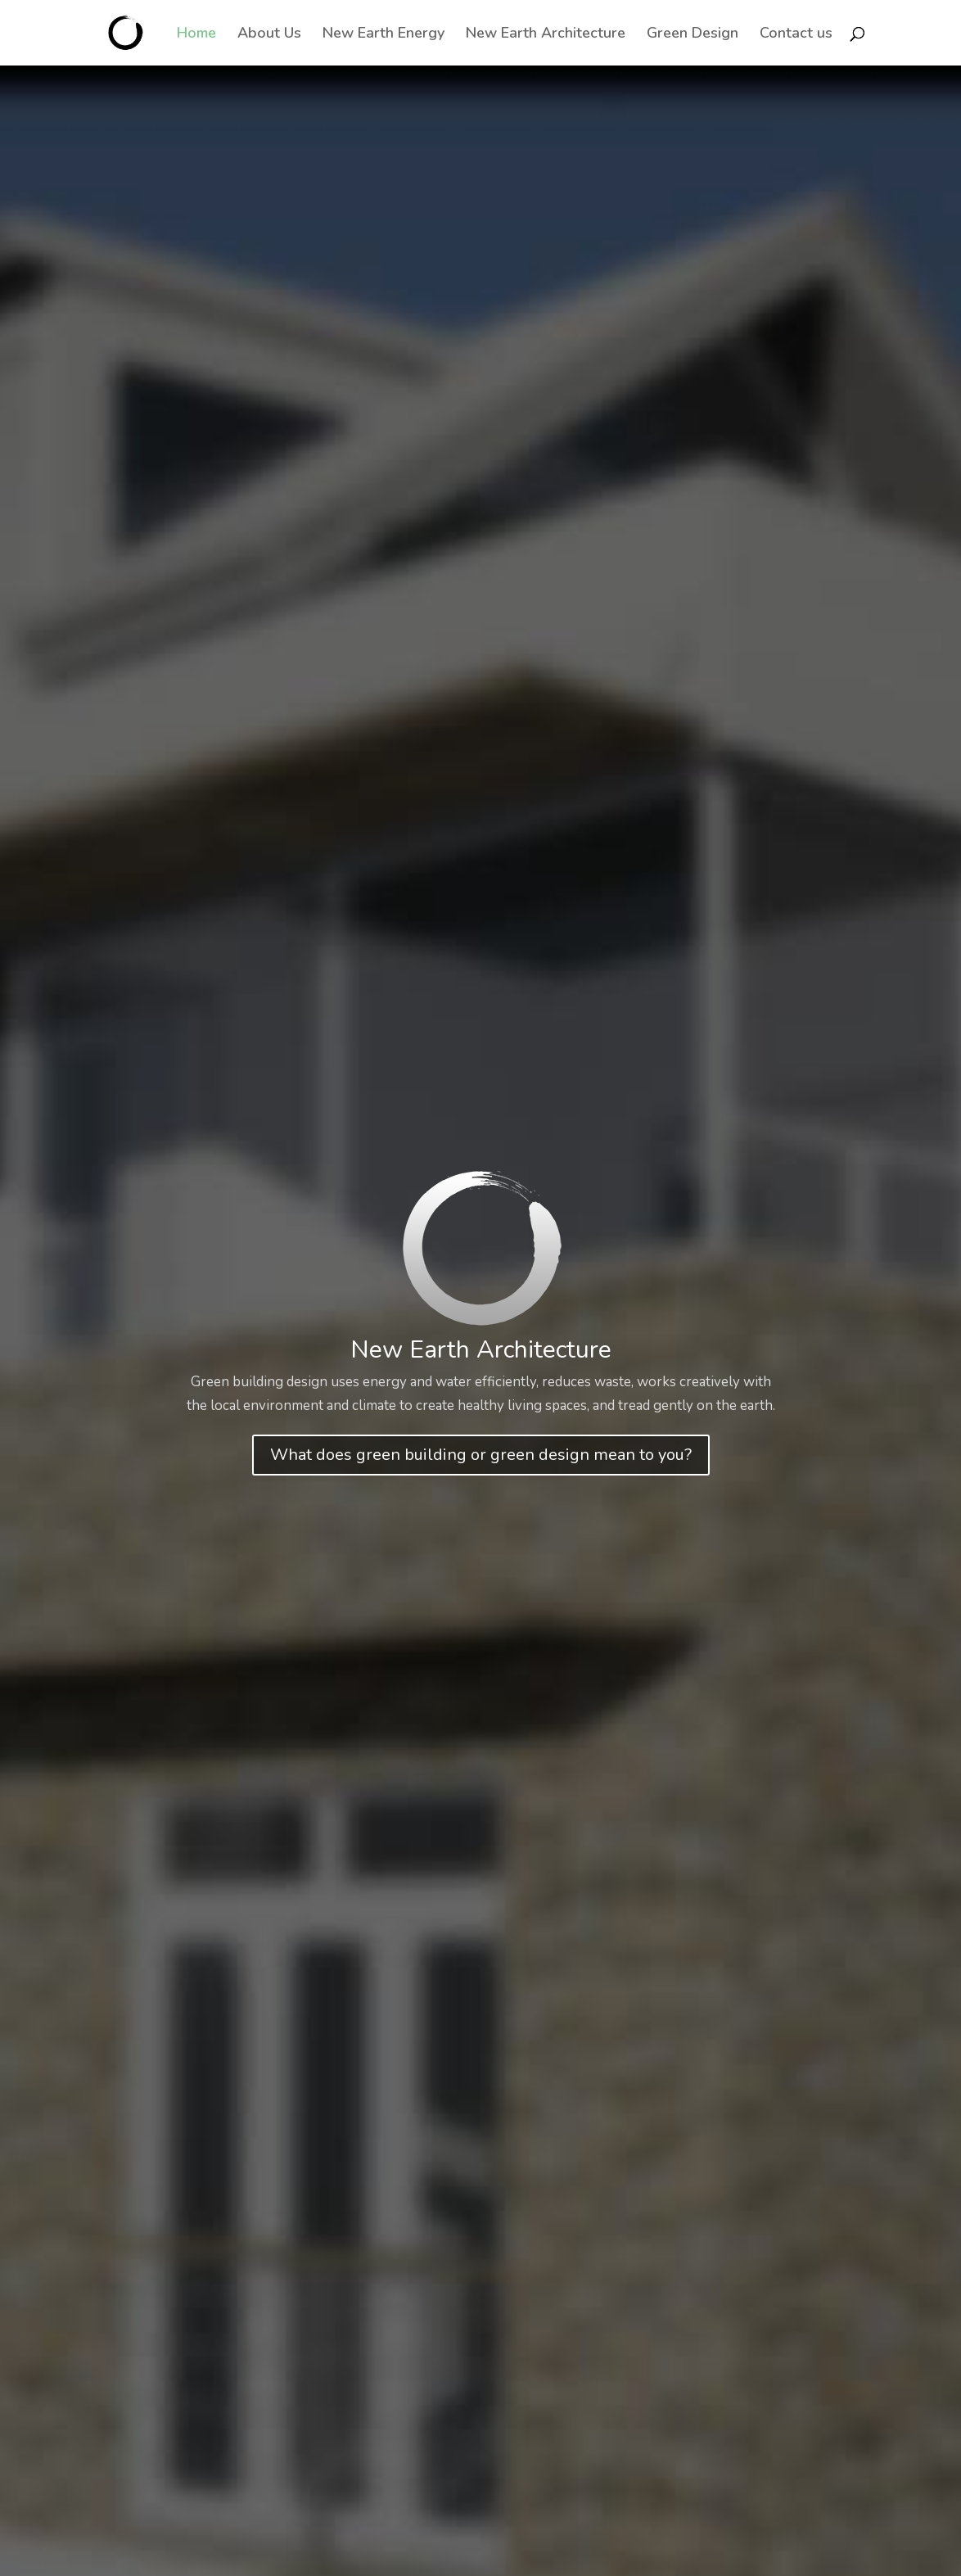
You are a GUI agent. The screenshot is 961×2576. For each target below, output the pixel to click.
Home (196, 35)
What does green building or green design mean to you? (481, 1455)
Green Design (692, 35)
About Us (269, 35)
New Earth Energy (383, 35)
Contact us (796, 35)
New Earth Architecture (545, 35)
